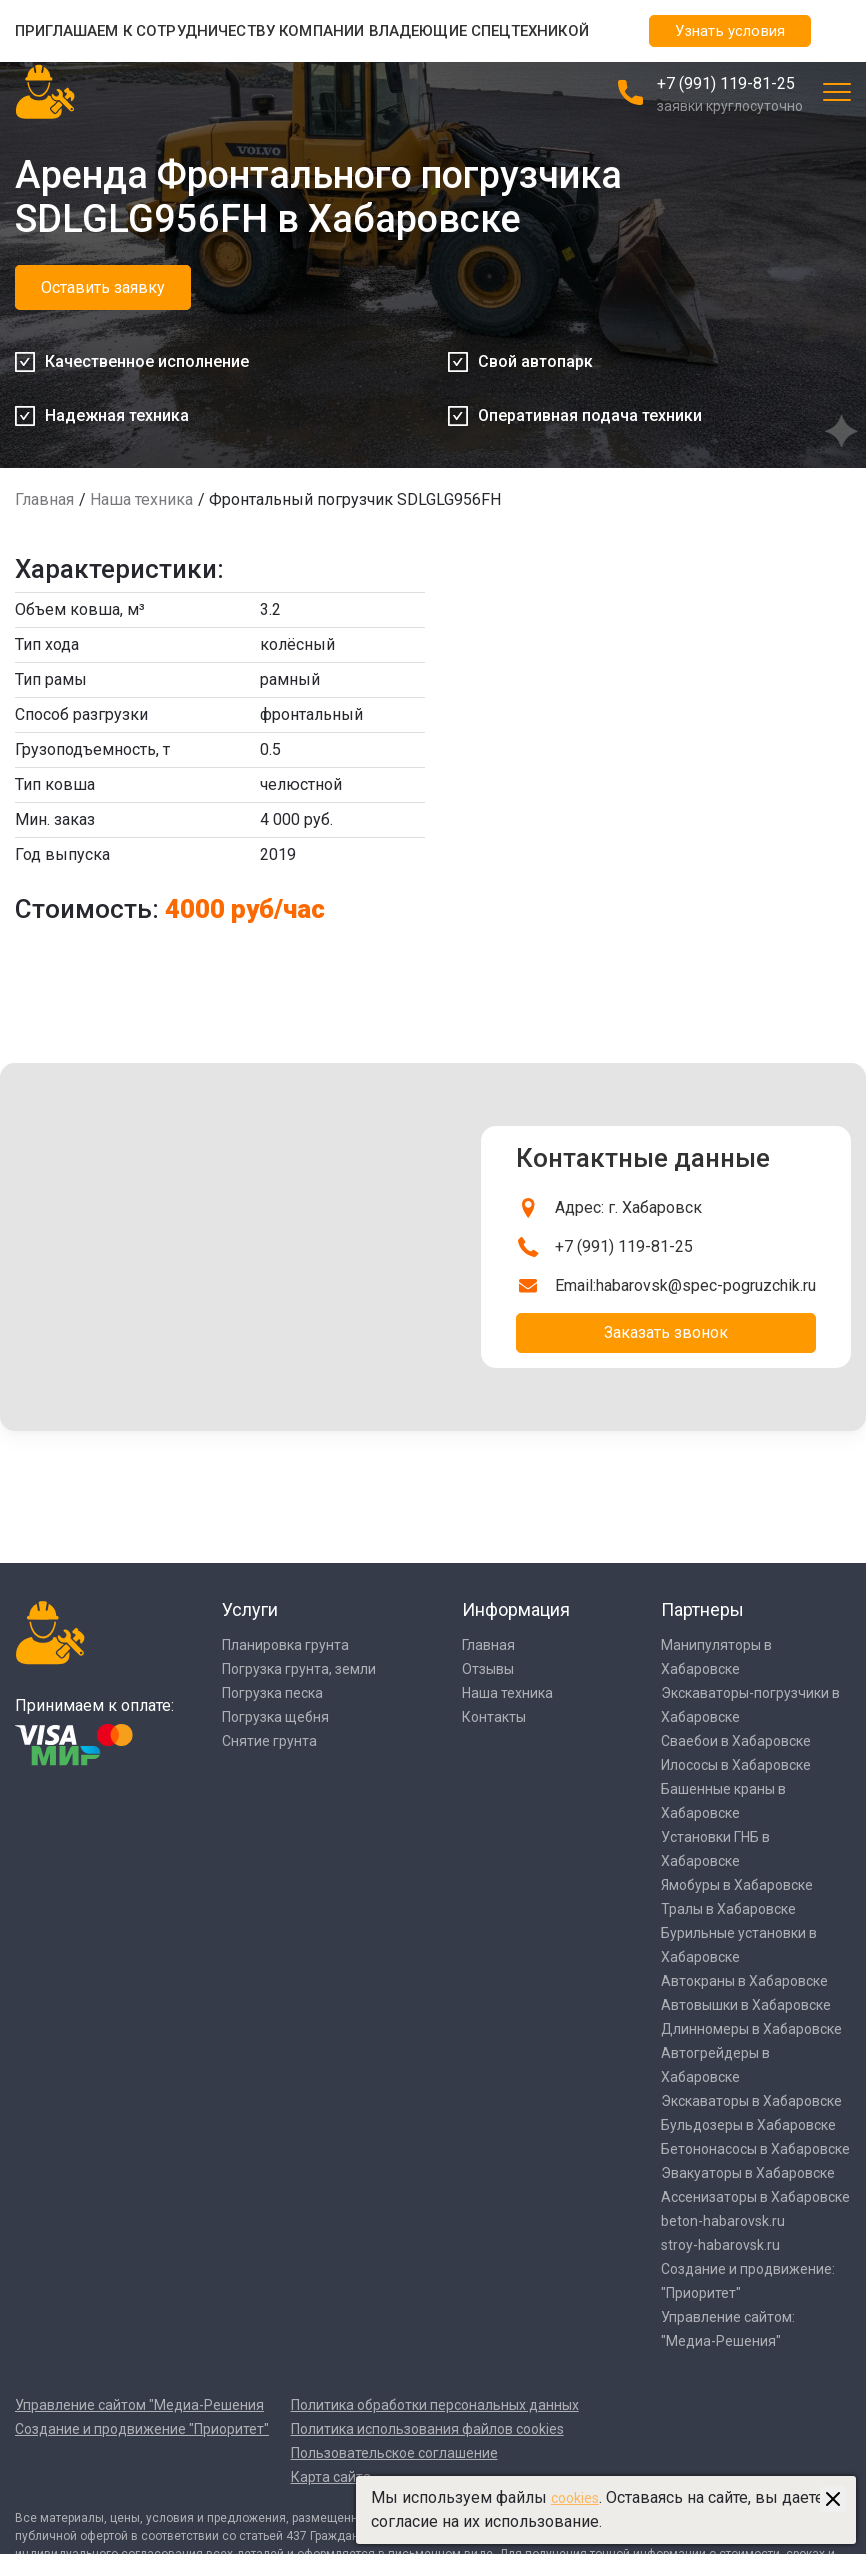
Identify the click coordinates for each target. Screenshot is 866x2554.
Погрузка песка (272, 1693)
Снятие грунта (269, 1741)
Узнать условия (730, 31)
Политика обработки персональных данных (435, 2405)
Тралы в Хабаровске (728, 1909)
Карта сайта (331, 2477)
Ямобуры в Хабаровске (737, 1885)
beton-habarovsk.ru (723, 2221)
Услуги (250, 1609)
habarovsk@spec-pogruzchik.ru (706, 1285)
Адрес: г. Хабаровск (628, 1207)
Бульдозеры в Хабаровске (748, 2125)
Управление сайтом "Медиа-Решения (139, 2405)
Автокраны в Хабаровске (744, 1981)
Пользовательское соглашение (394, 2453)
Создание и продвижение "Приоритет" (142, 2429)
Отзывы (488, 1669)
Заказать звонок (666, 1332)
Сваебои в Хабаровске (736, 1741)
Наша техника (141, 499)
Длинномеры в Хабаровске (751, 2029)
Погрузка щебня (275, 1717)
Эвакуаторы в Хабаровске (748, 2173)
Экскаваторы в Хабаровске (751, 2101)
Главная (44, 499)
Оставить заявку (103, 287)
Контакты (494, 1717)
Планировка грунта (285, 1645)
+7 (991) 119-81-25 (726, 83)
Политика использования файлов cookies (427, 2429)
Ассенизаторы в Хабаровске (755, 2197)
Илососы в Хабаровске (736, 1765)
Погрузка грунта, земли (299, 1669)
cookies (575, 2498)
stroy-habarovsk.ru (720, 2245)
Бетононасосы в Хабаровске (755, 2149)
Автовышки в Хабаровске (746, 2005)
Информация (516, 1609)
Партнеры (702, 1609)
